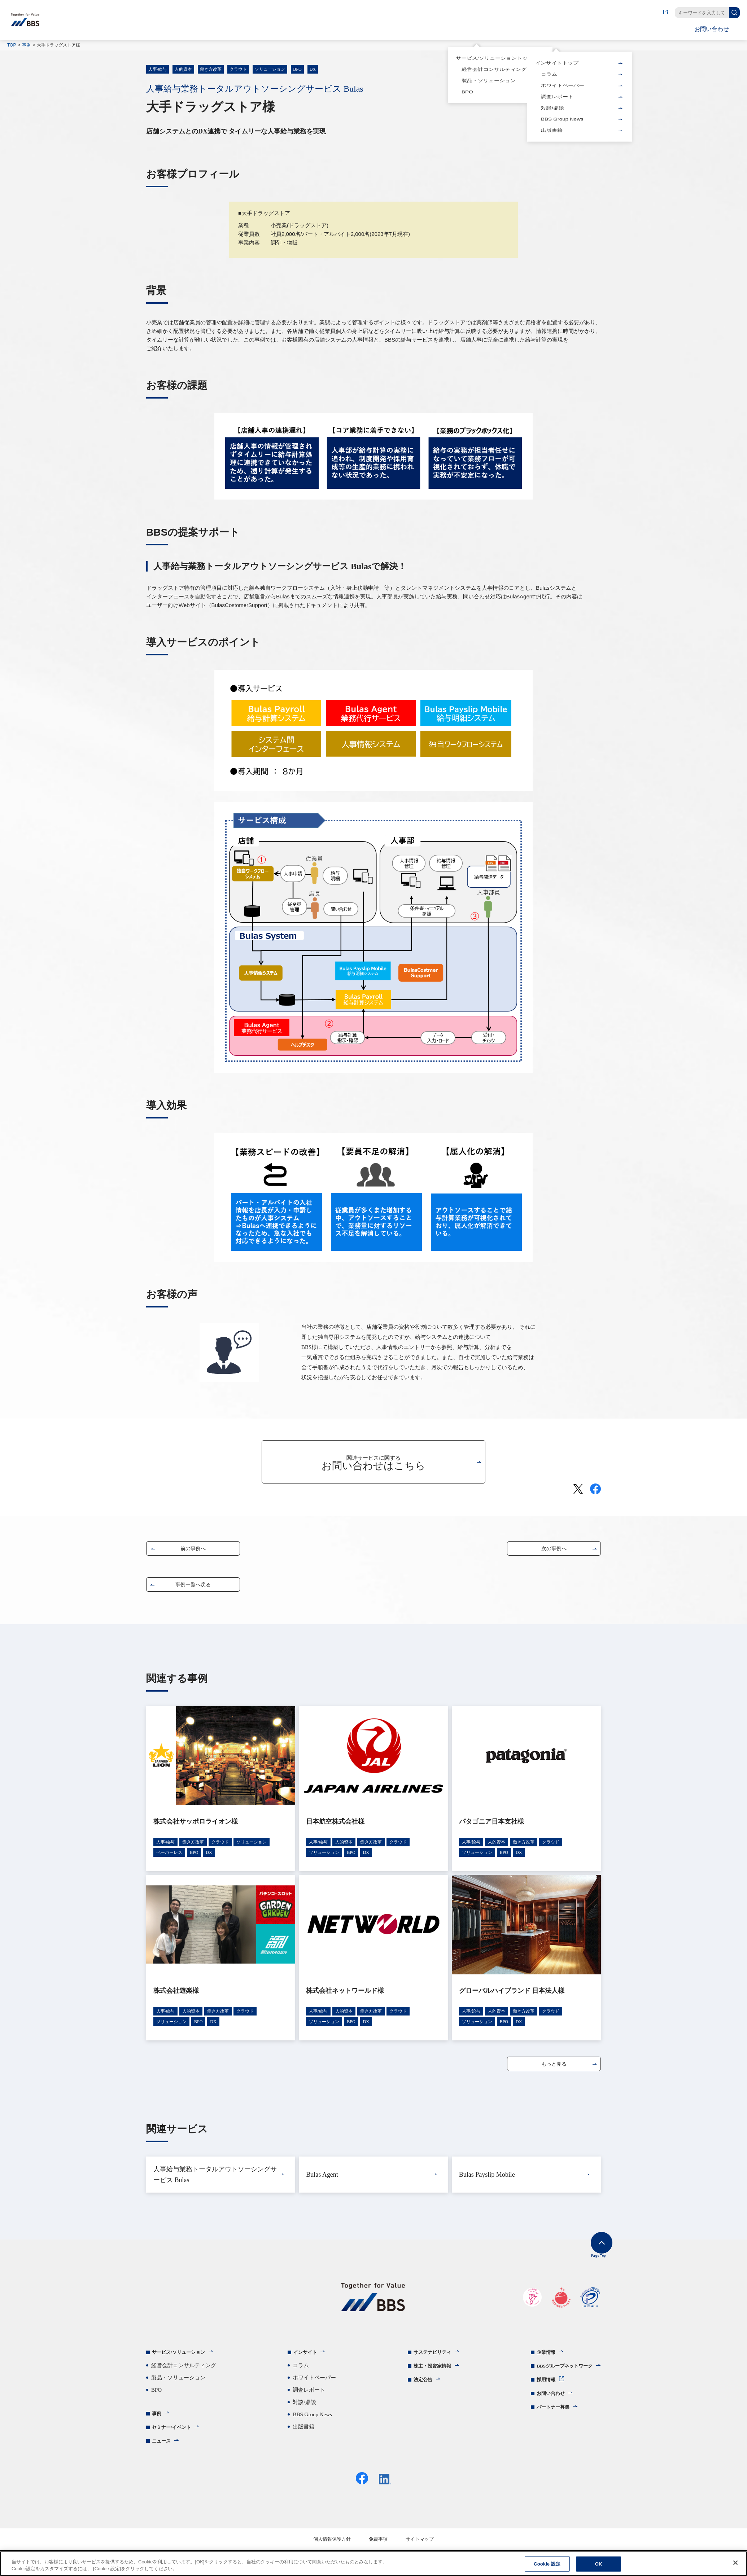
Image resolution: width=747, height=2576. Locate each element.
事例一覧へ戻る (193, 1586)
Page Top (590, 2253)
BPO (297, 69)
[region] (373, 2563)
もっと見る (554, 2065)
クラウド (238, 69)
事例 (26, 45)
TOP (11, 45)
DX (313, 69)
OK (598, 2564)
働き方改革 (211, 69)
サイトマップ (420, 2547)
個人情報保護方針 (332, 2547)
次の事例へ (554, 1550)
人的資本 (183, 69)
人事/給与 (157, 69)
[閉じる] (735, 2563)
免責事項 (378, 2547)
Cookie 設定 (547, 2564)
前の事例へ (193, 1550)
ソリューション (270, 69)
